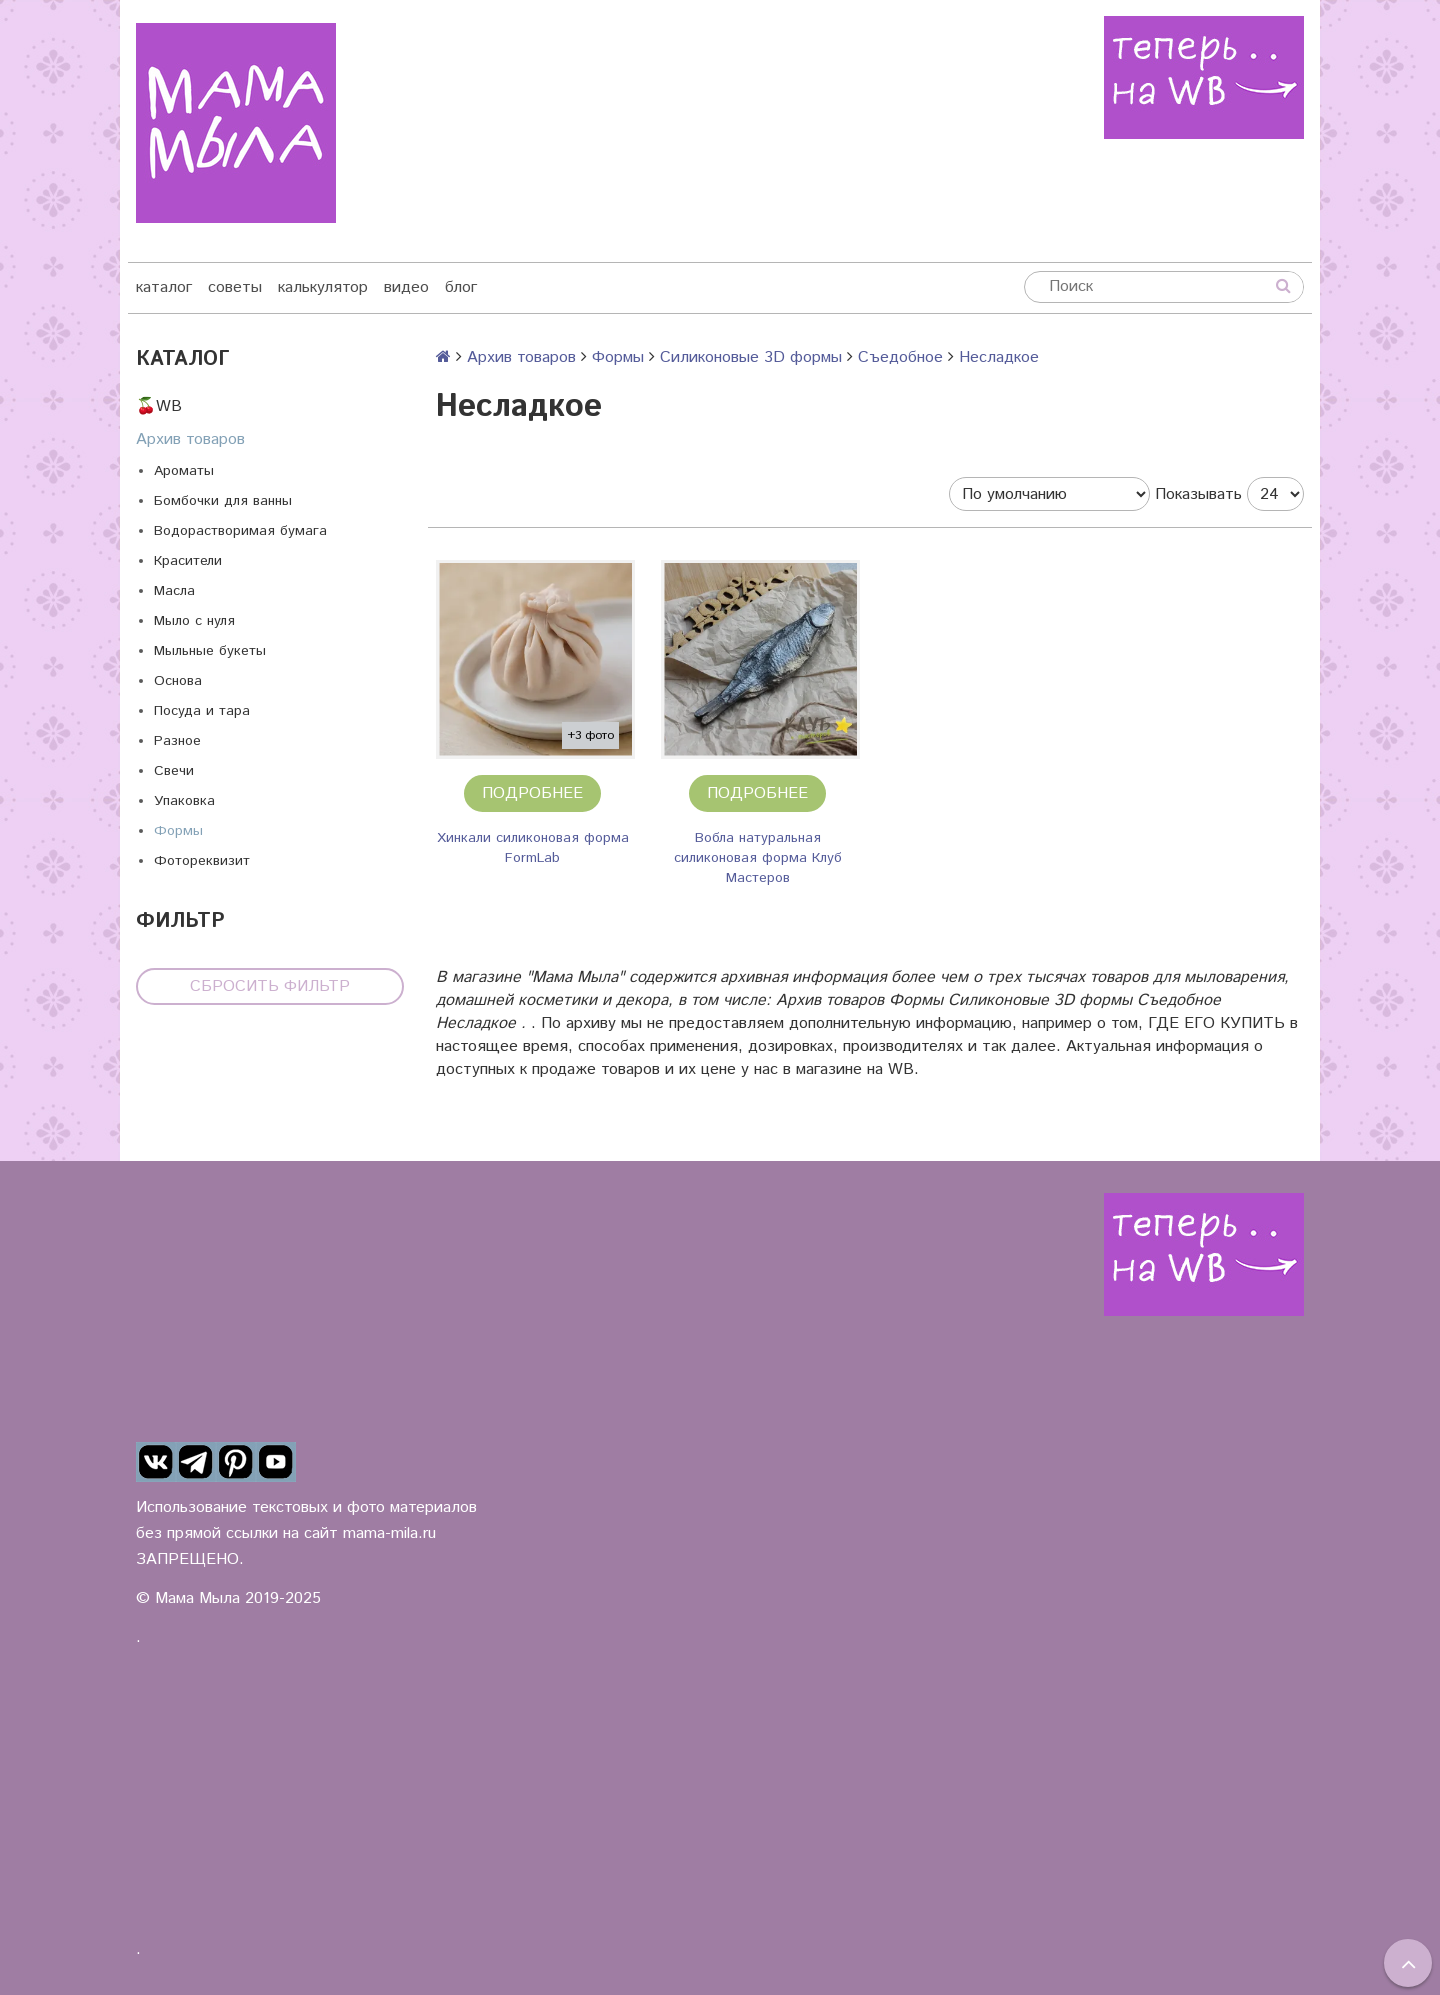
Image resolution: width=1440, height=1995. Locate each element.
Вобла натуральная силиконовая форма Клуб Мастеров (758, 858)
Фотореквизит (202, 861)
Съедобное (900, 357)
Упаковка (184, 801)
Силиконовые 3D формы (751, 357)
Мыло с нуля (194, 621)
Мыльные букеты (210, 651)
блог (461, 287)
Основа (178, 681)
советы (235, 287)
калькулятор (323, 287)
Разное (177, 741)
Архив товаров (190, 439)
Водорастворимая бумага (240, 531)
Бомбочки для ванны (223, 501)
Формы (178, 831)
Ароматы (184, 471)
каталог (164, 287)
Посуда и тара (202, 711)
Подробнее (532, 793)
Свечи (174, 771)
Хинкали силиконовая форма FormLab (533, 848)
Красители (188, 561)
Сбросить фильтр (270, 986)
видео (406, 287)
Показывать (1198, 494)
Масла (174, 591)
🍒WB (159, 406)
